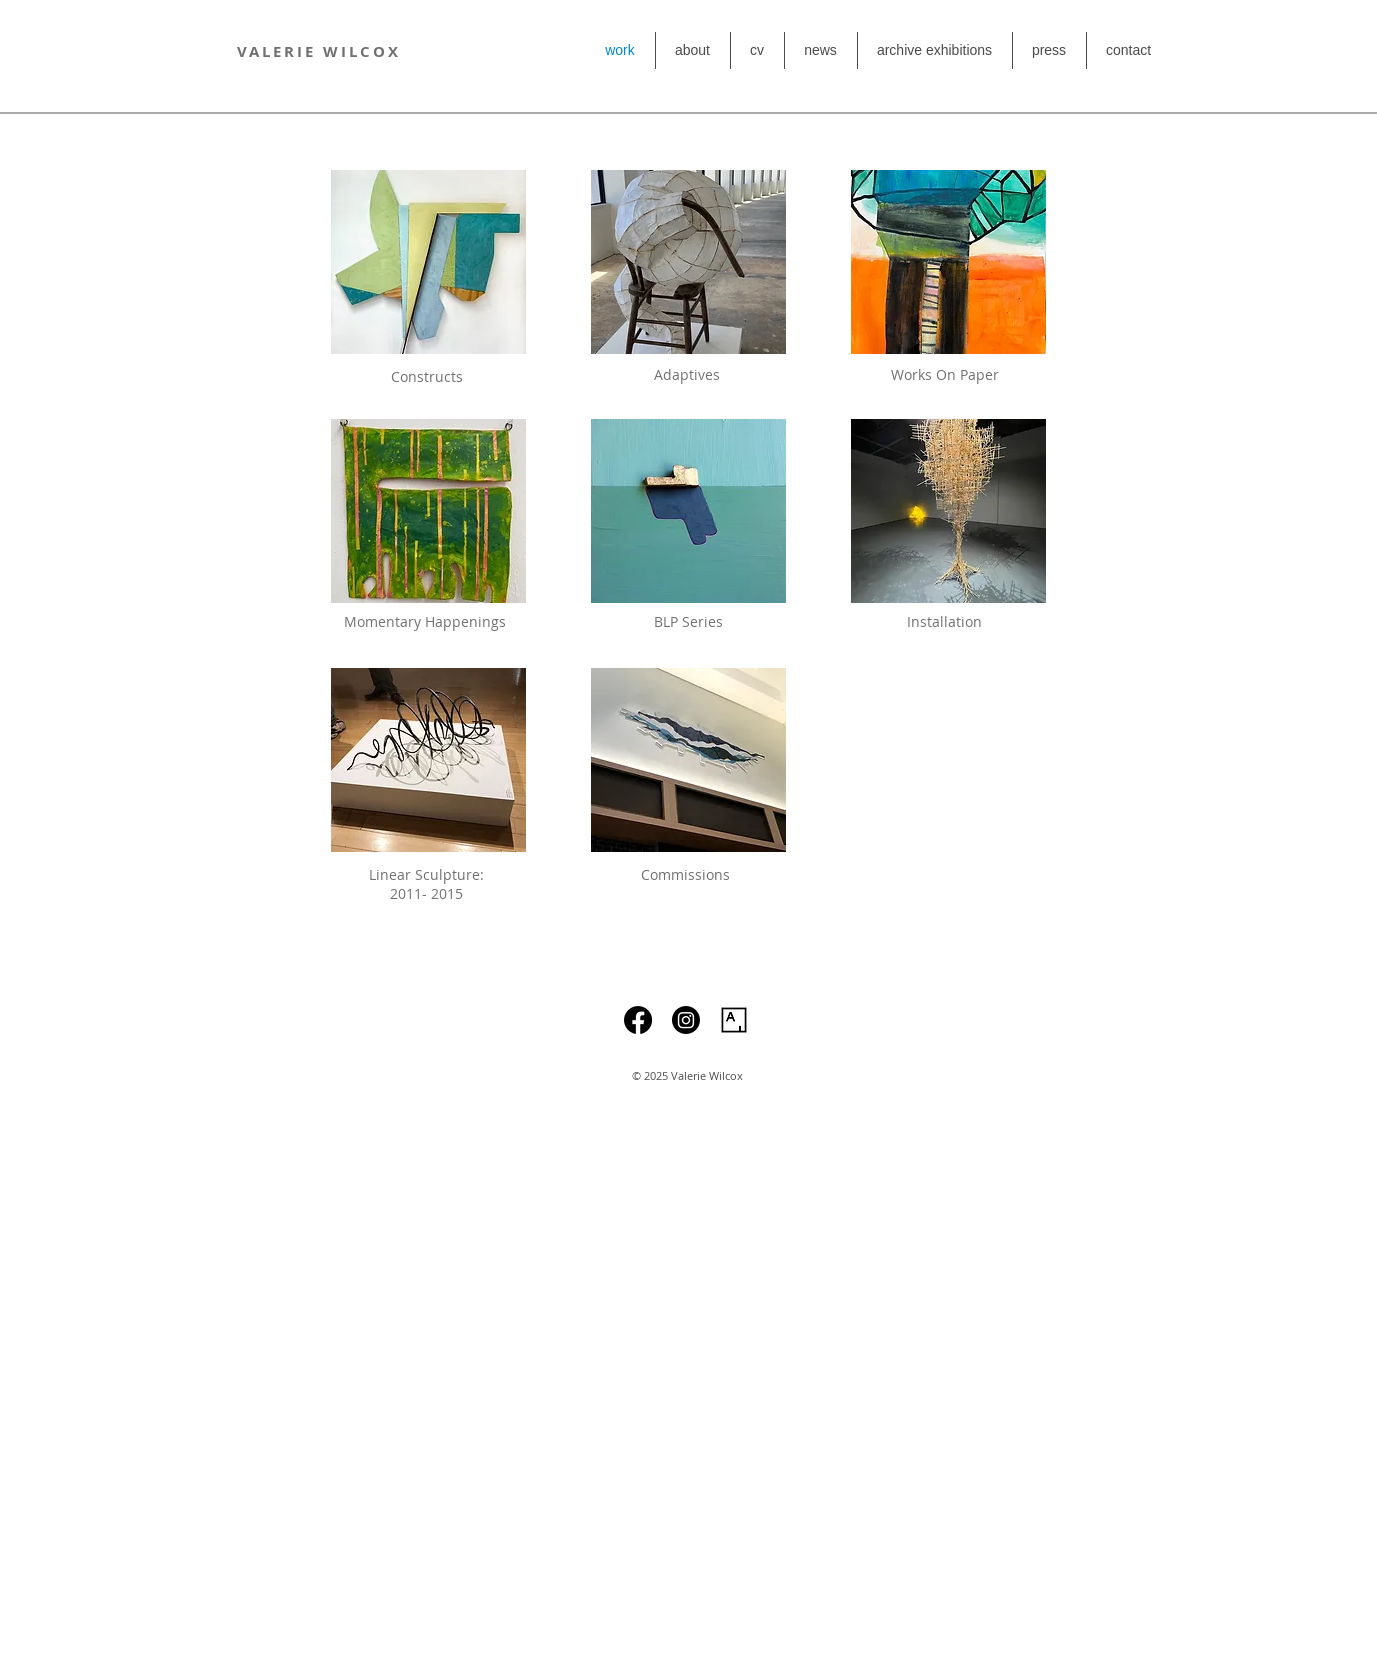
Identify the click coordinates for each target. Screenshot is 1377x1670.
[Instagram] (686, 1020)
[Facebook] (638, 1020)
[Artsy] (734, 1020)
